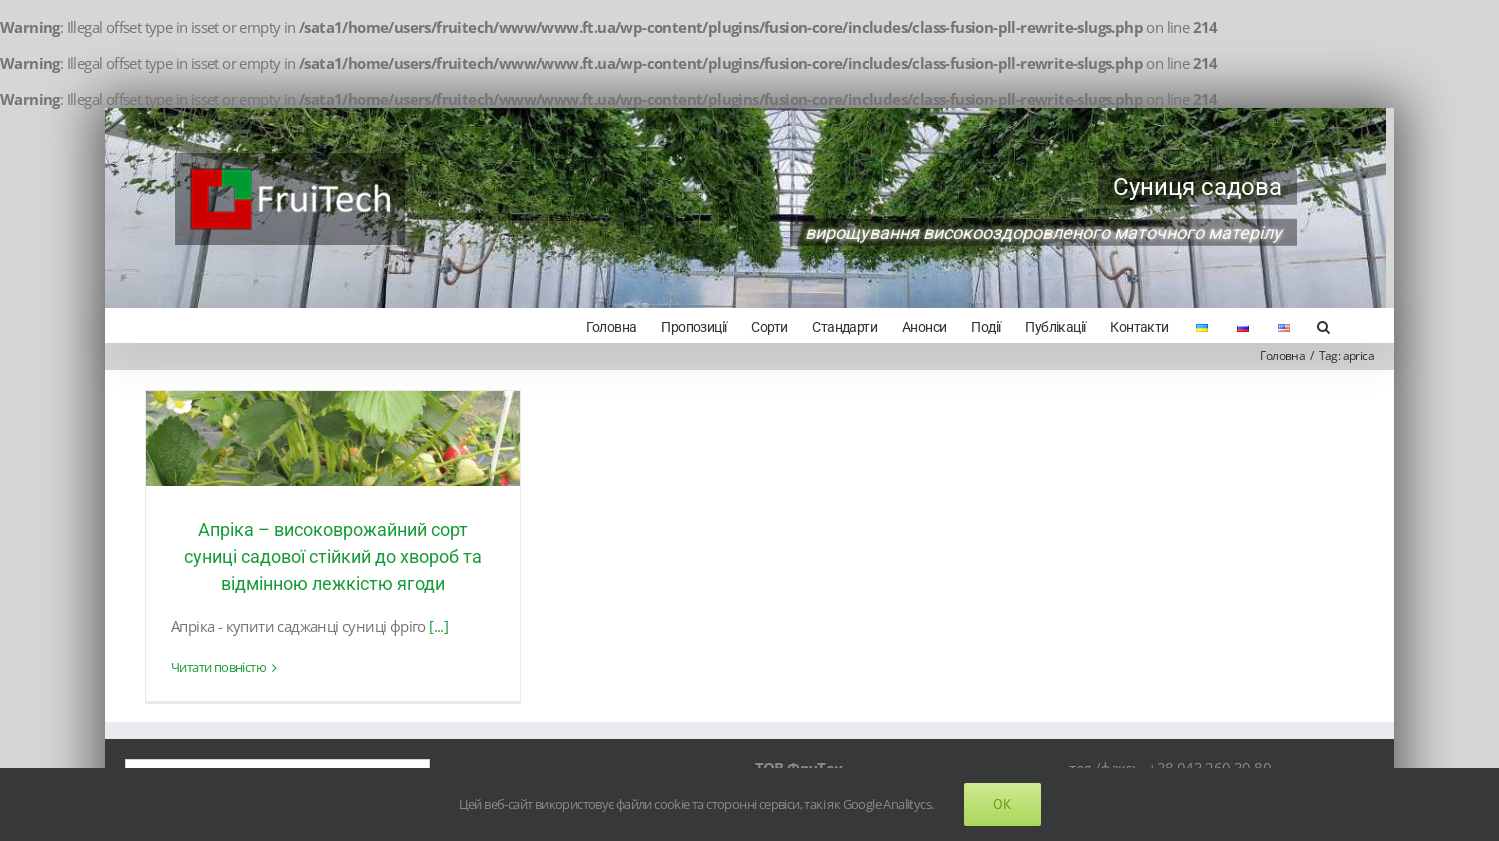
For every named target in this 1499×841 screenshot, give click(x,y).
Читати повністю (217, 666)
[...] (438, 624)
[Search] (1314, 325)
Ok (1002, 804)
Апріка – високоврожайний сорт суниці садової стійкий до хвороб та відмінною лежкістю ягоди (331, 554)
